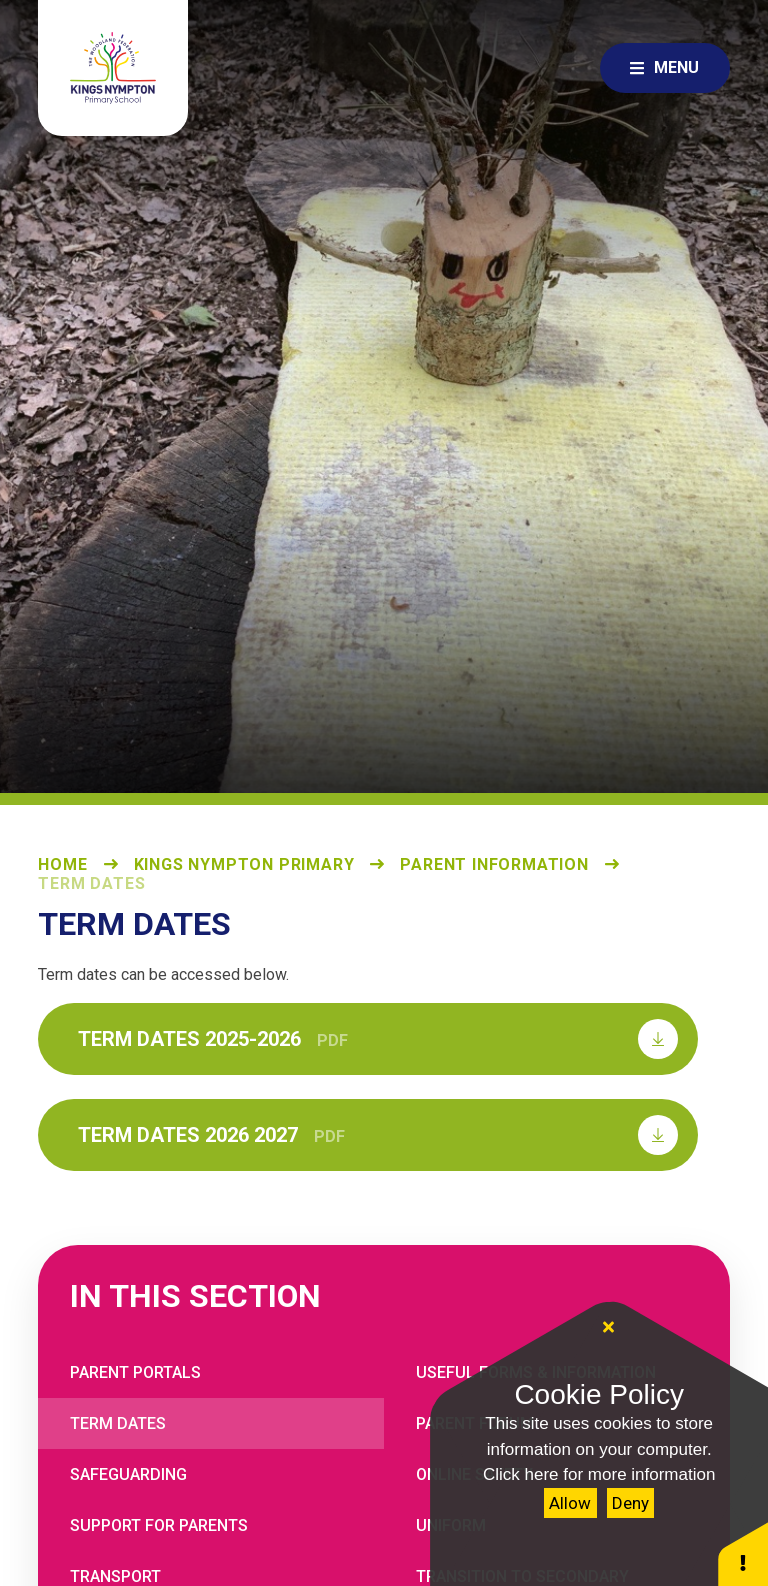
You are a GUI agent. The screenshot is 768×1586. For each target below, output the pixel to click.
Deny (630, 1503)
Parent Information (494, 864)
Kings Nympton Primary (244, 864)
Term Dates (91, 883)
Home (62, 864)
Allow (570, 1503)
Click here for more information (599, 1474)
